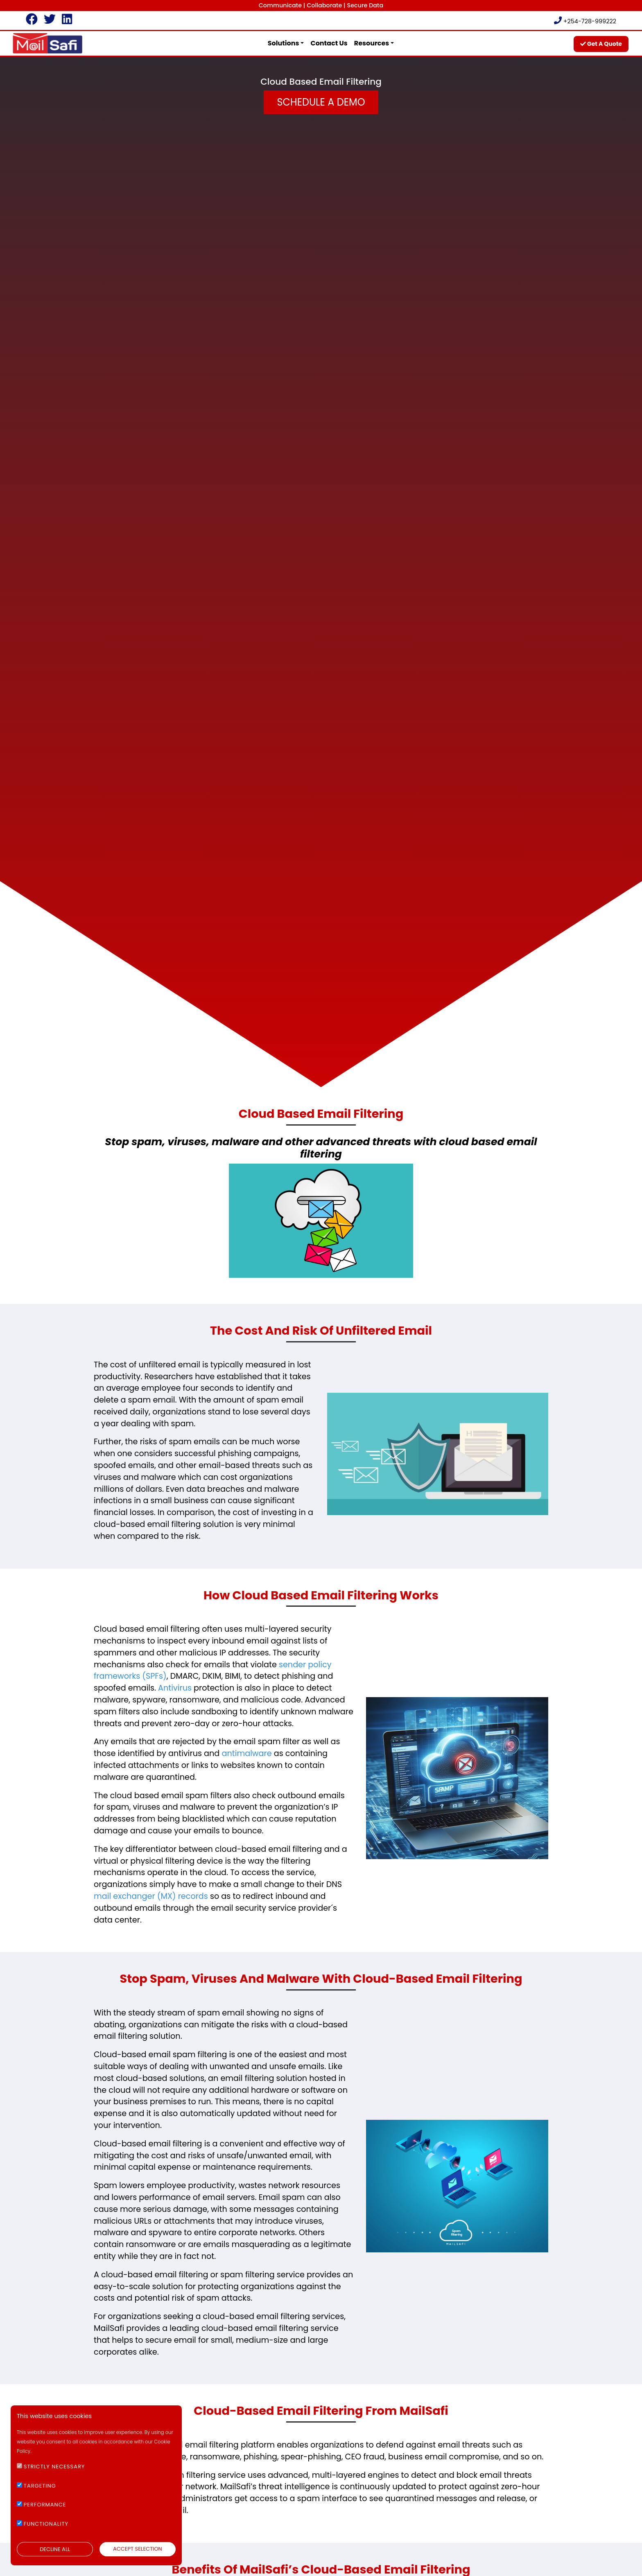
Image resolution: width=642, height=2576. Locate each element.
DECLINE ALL (55, 2549)
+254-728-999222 (585, 21)
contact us (328, 43)
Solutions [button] (283, 43)
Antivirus (175, 1687)
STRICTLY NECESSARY (54, 2466)
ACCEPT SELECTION (137, 2549)
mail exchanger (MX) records (151, 1896)
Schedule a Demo (321, 102)
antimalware (246, 1753)
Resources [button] (371, 43)
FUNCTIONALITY (46, 2524)
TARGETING (40, 2486)
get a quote (601, 44)
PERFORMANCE (45, 2504)
